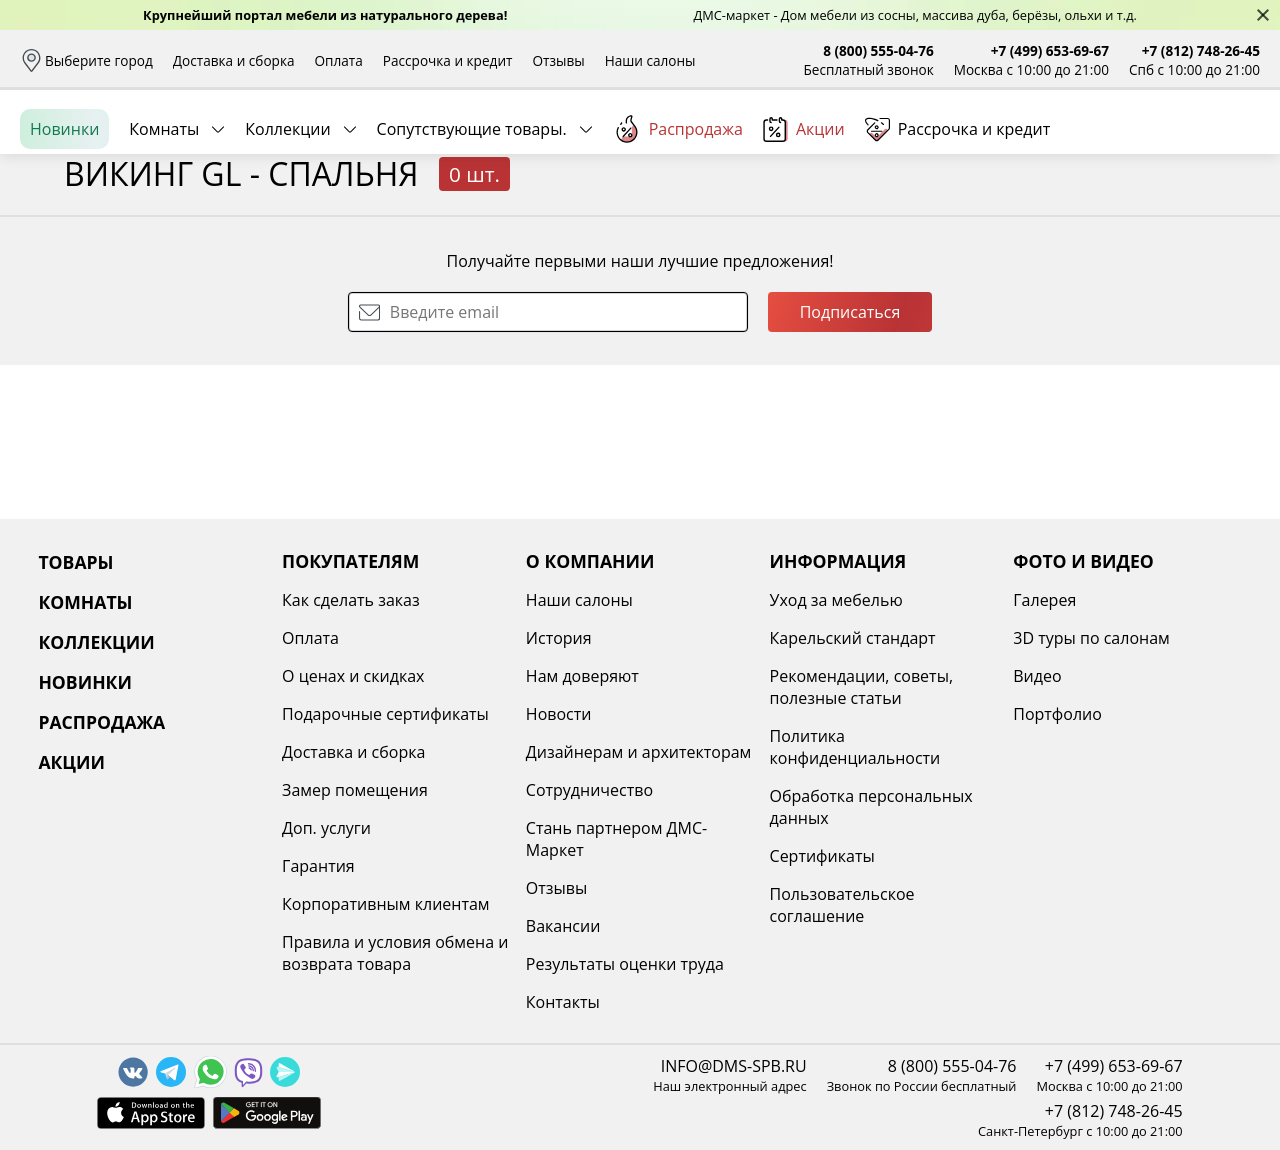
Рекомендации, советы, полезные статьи (862, 687)
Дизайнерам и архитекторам (639, 752)
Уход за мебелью (836, 600)
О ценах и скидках (353, 676)
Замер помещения (355, 790)
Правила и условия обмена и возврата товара (395, 953)
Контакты (563, 1002)
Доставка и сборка (234, 60)
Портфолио (1057, 714)
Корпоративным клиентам (385, 904)
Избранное (1141, 149)
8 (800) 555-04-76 (878, 50)
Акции (804, 219)
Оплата (339, 60)
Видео (1037, 676)
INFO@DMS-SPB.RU (734, 1066)
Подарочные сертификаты (385, 714)
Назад (72, 265)
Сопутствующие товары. (472, 219)
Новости (559, 714)
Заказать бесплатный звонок (1168, 219)
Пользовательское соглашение (842, 905)
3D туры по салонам (1091, 638)
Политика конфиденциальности (855, 747)
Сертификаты (822, 856)
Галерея (1044, 600)
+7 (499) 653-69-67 (1050, 50)
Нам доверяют (582, 676)
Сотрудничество (589, 790)
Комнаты (164, 219)
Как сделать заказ (351, 600)
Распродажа (678, 219)
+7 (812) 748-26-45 (1201, 50)
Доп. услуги (326, 828)
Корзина (1230, 149)
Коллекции (287, 219)
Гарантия (318, 866)
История (559, 638)
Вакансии (563, 926)
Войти (1060, 149)
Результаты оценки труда (625, 964)
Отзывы (558, 60)
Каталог (277, 150)
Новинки (64, 219)
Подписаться (850, 466)
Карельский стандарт (853, 638)
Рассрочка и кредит (448, 60)
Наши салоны (650, 60)
